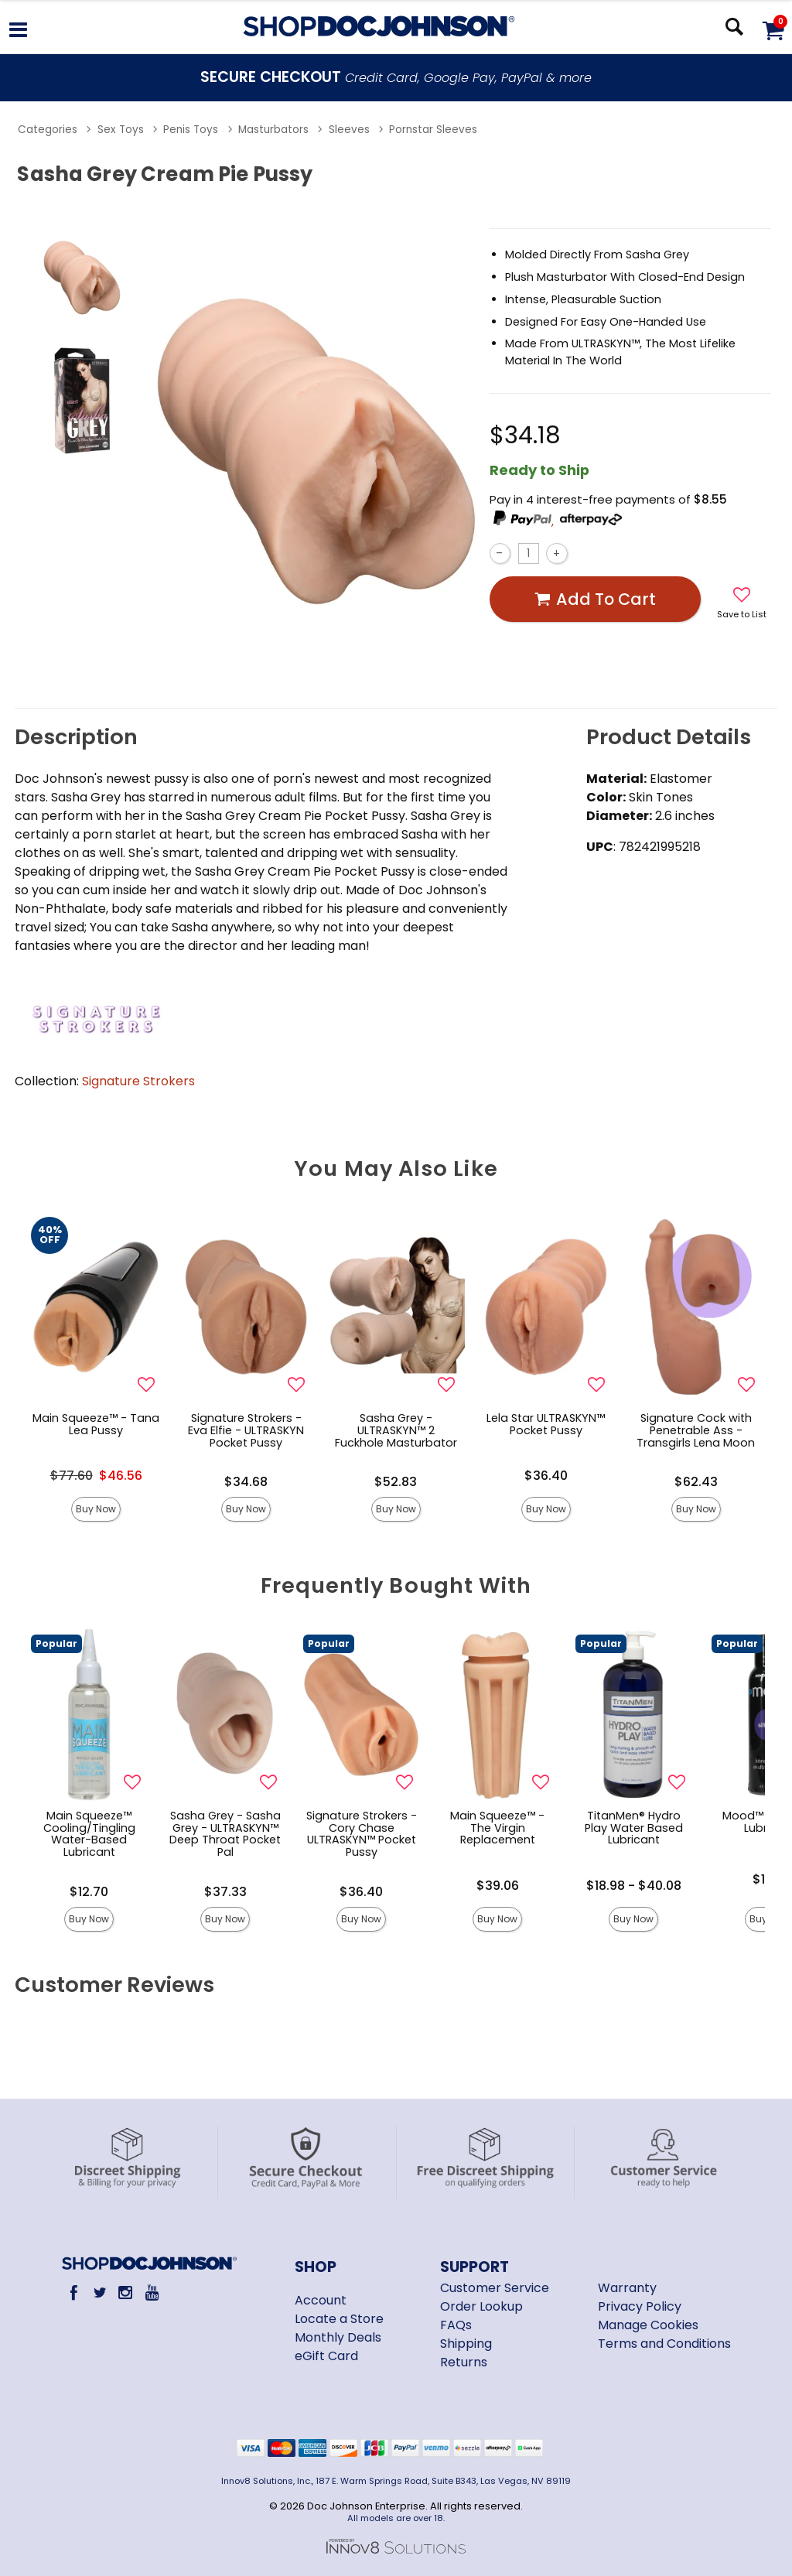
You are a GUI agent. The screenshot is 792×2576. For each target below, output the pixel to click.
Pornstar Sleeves (433, 129)
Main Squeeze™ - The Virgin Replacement (497, 1828)
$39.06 (497, 1885)
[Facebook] (74, 2292)
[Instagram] (125, 2292)
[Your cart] (772, 30)
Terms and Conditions (664, 2343)
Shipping (466, 2343)
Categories (47, 129)
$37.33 (225, 1892)
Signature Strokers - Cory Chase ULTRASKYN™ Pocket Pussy (361, 1834)
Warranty (627, 2288)
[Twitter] (99, 2292)
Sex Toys (120, 129)
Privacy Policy (639, 2306)
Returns (463, 2362)
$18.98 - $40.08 (633, 1885)
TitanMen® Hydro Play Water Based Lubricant (634, 1828)
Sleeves (349, 129)
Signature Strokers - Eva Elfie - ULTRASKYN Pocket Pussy (246, 1430)
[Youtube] (151, 2292)
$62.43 (696, 1482)
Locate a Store (339, 2319)
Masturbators (273, 129)
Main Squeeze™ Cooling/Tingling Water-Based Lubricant (89, 1834)
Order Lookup (481, 2306)
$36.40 (546, 1475)
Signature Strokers (138, 1081)
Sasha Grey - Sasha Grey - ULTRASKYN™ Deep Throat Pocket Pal (225, 1834)
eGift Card (326, 2356)
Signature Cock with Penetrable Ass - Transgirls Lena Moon (696, 1430)
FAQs (456, 2325)
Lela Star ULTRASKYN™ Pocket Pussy (545, 1424)
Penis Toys (190, 129)
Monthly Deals (338, 2337)
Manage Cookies (648, 2325)
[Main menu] (18, 32)
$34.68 (246, 1482)
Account (320, 2300)
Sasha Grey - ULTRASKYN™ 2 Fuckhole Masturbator (396, 1430)
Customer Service (494, 2288)
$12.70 (89, 1892)
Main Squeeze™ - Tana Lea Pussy (95, 1424)
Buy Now (96, 1508)
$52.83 (395, 1482)
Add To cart (594, 599)
